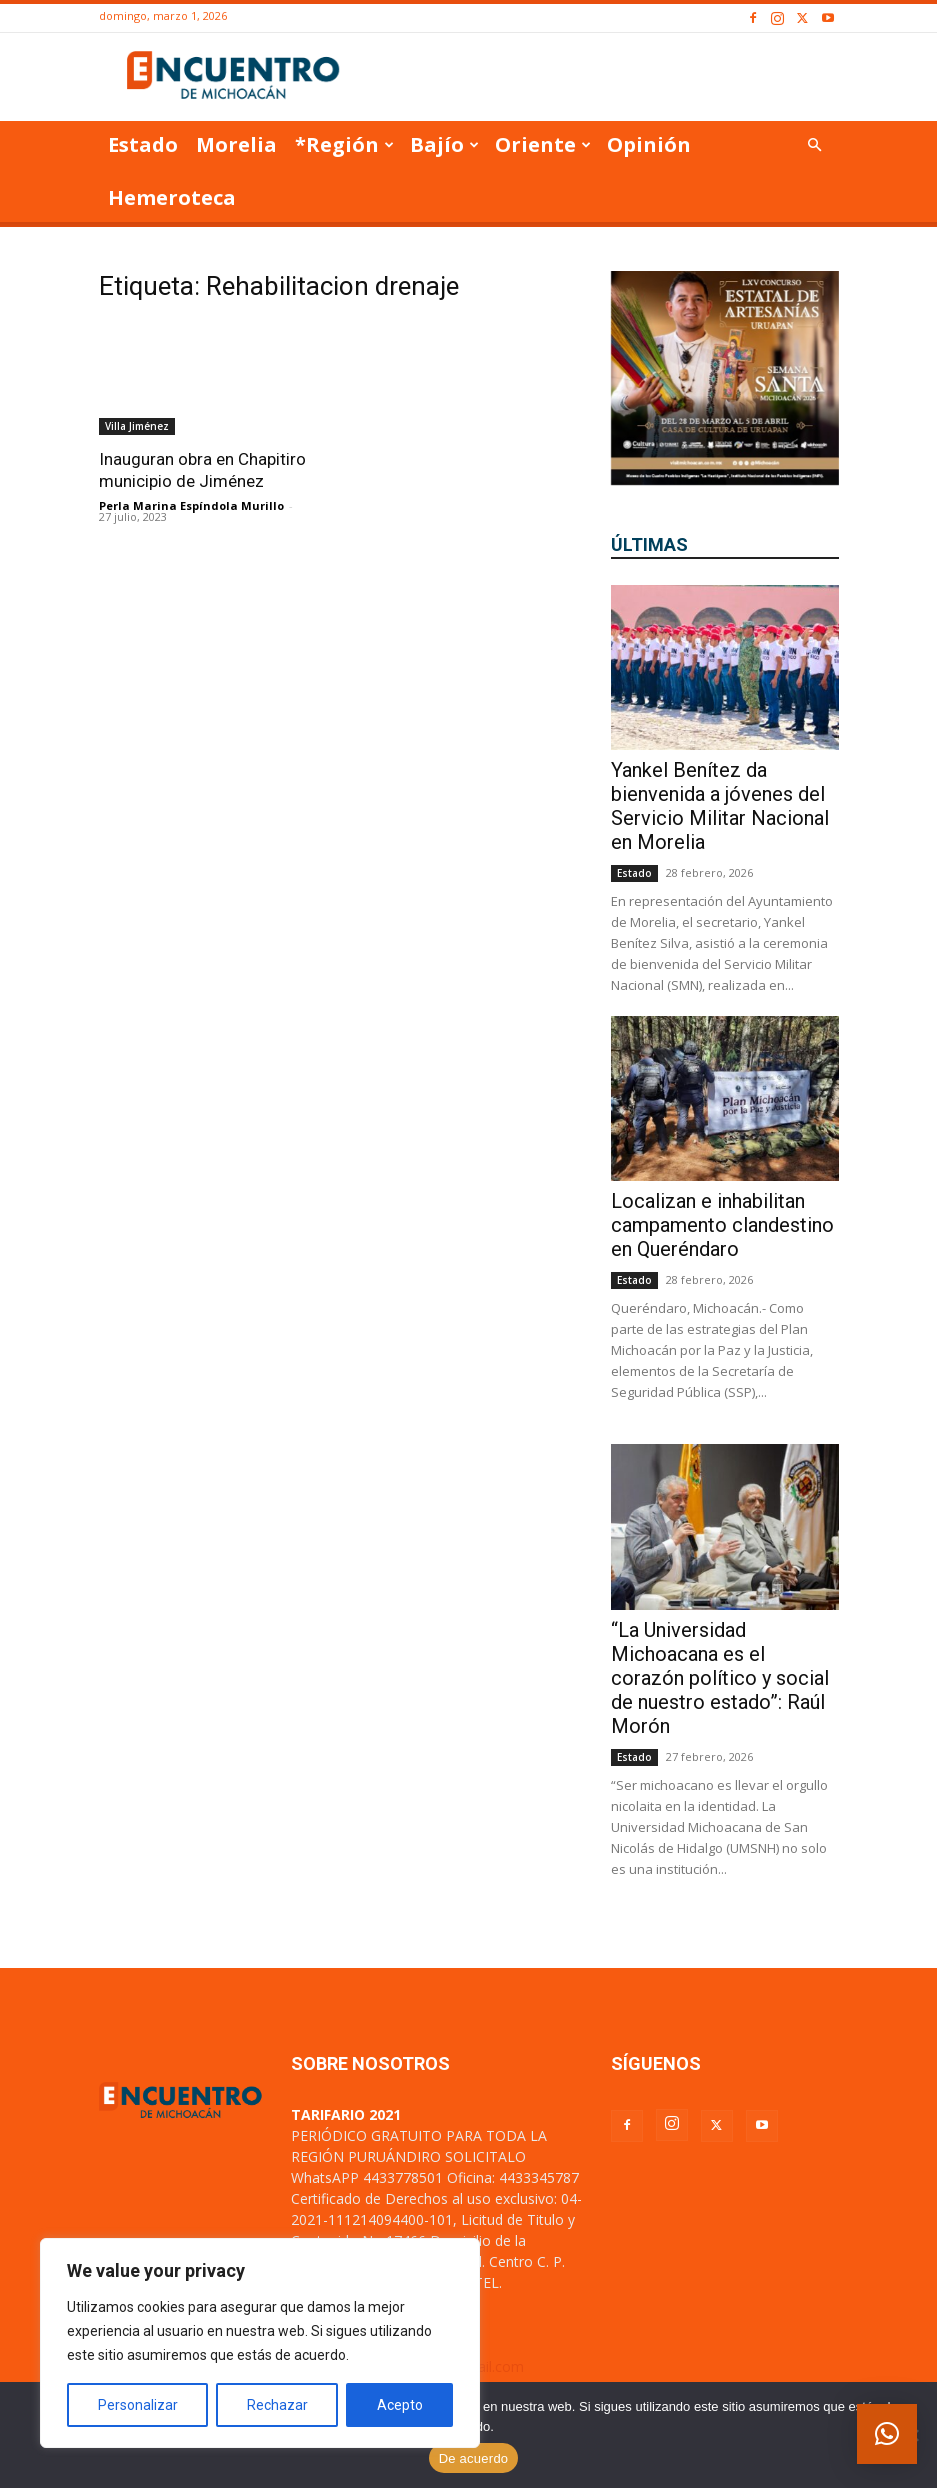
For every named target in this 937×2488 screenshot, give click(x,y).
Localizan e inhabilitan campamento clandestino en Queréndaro (722, 1225)
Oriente (543, 144)
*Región (344, 144)
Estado (143, 144)
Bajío (444, 144)
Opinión (649, 144)
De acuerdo (474, 2458)
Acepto (400, 2405)
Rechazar (277, 2405)
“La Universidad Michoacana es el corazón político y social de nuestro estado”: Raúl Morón (720, 1678)
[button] (815, 145)
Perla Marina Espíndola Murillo (191, 505)
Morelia (236, 144)
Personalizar (138, 2405)
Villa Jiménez (137, 426)
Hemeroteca (172, 197)
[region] (260, 2343)
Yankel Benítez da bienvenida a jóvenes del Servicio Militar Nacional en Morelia (720, 806)
